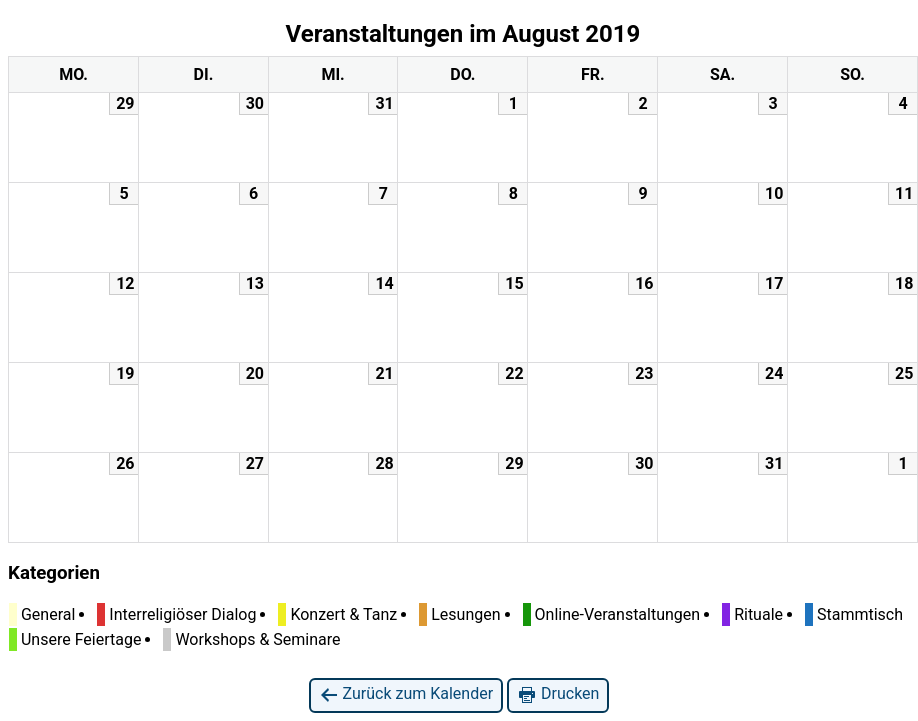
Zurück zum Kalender (406, 694)
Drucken (558, 694)
